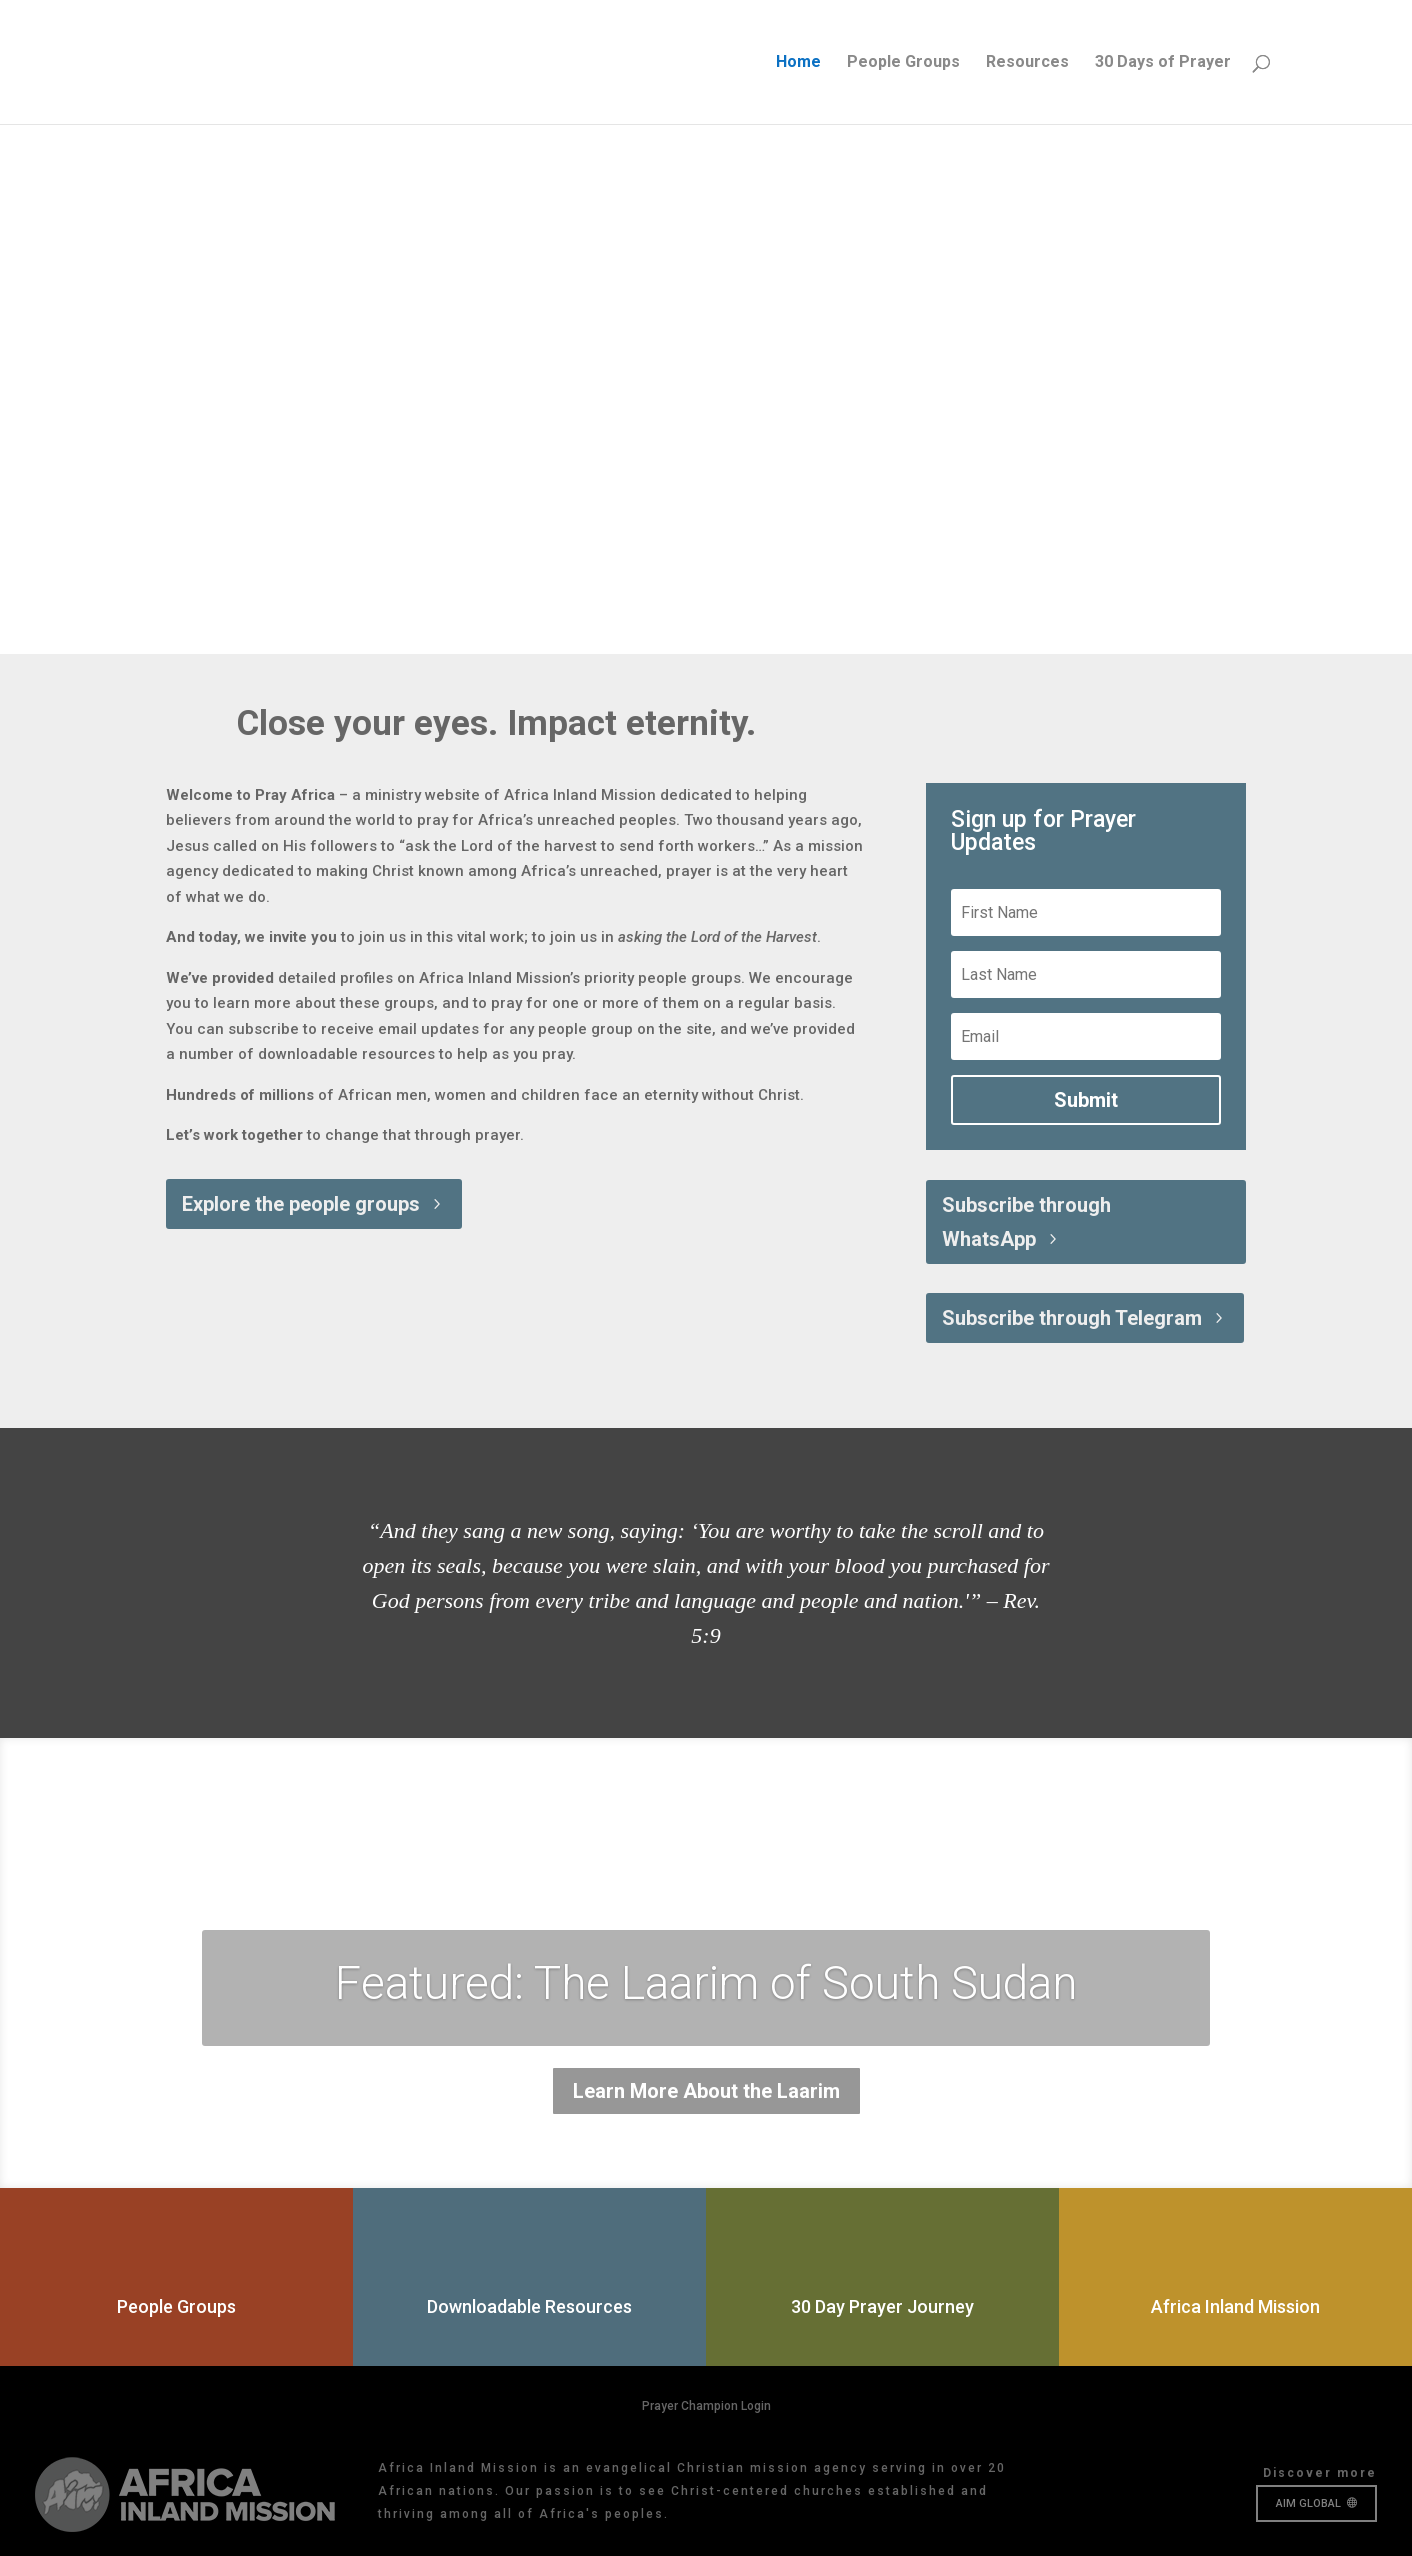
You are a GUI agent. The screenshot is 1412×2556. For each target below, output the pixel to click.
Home (798, 63)
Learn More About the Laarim (706, 2091)
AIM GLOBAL (1308, 2503)
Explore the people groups (301, 1204)
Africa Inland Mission (1235, 2306)
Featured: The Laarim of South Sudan (706, 1983)
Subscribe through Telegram (1072, 1318)
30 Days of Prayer (1163, 63)
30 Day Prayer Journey (882, 2306)
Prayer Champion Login (706, 2406)
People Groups (903, 63)
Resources (1027, 63)
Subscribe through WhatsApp (1026, 1222)
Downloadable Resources (529, 2306)
